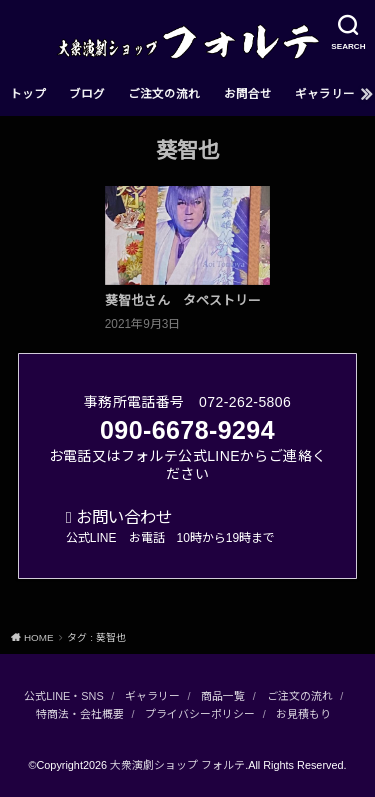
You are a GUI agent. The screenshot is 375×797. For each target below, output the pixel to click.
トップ (28, 94)
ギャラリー (325, 94)
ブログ (87, 94)
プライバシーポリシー (200, 714)
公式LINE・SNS (63, 696)
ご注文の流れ (164, 94)
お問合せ (248, 94)
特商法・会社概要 (80, 714)
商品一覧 (223, 696)
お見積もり (303, 714)
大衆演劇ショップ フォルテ (177, 765)
